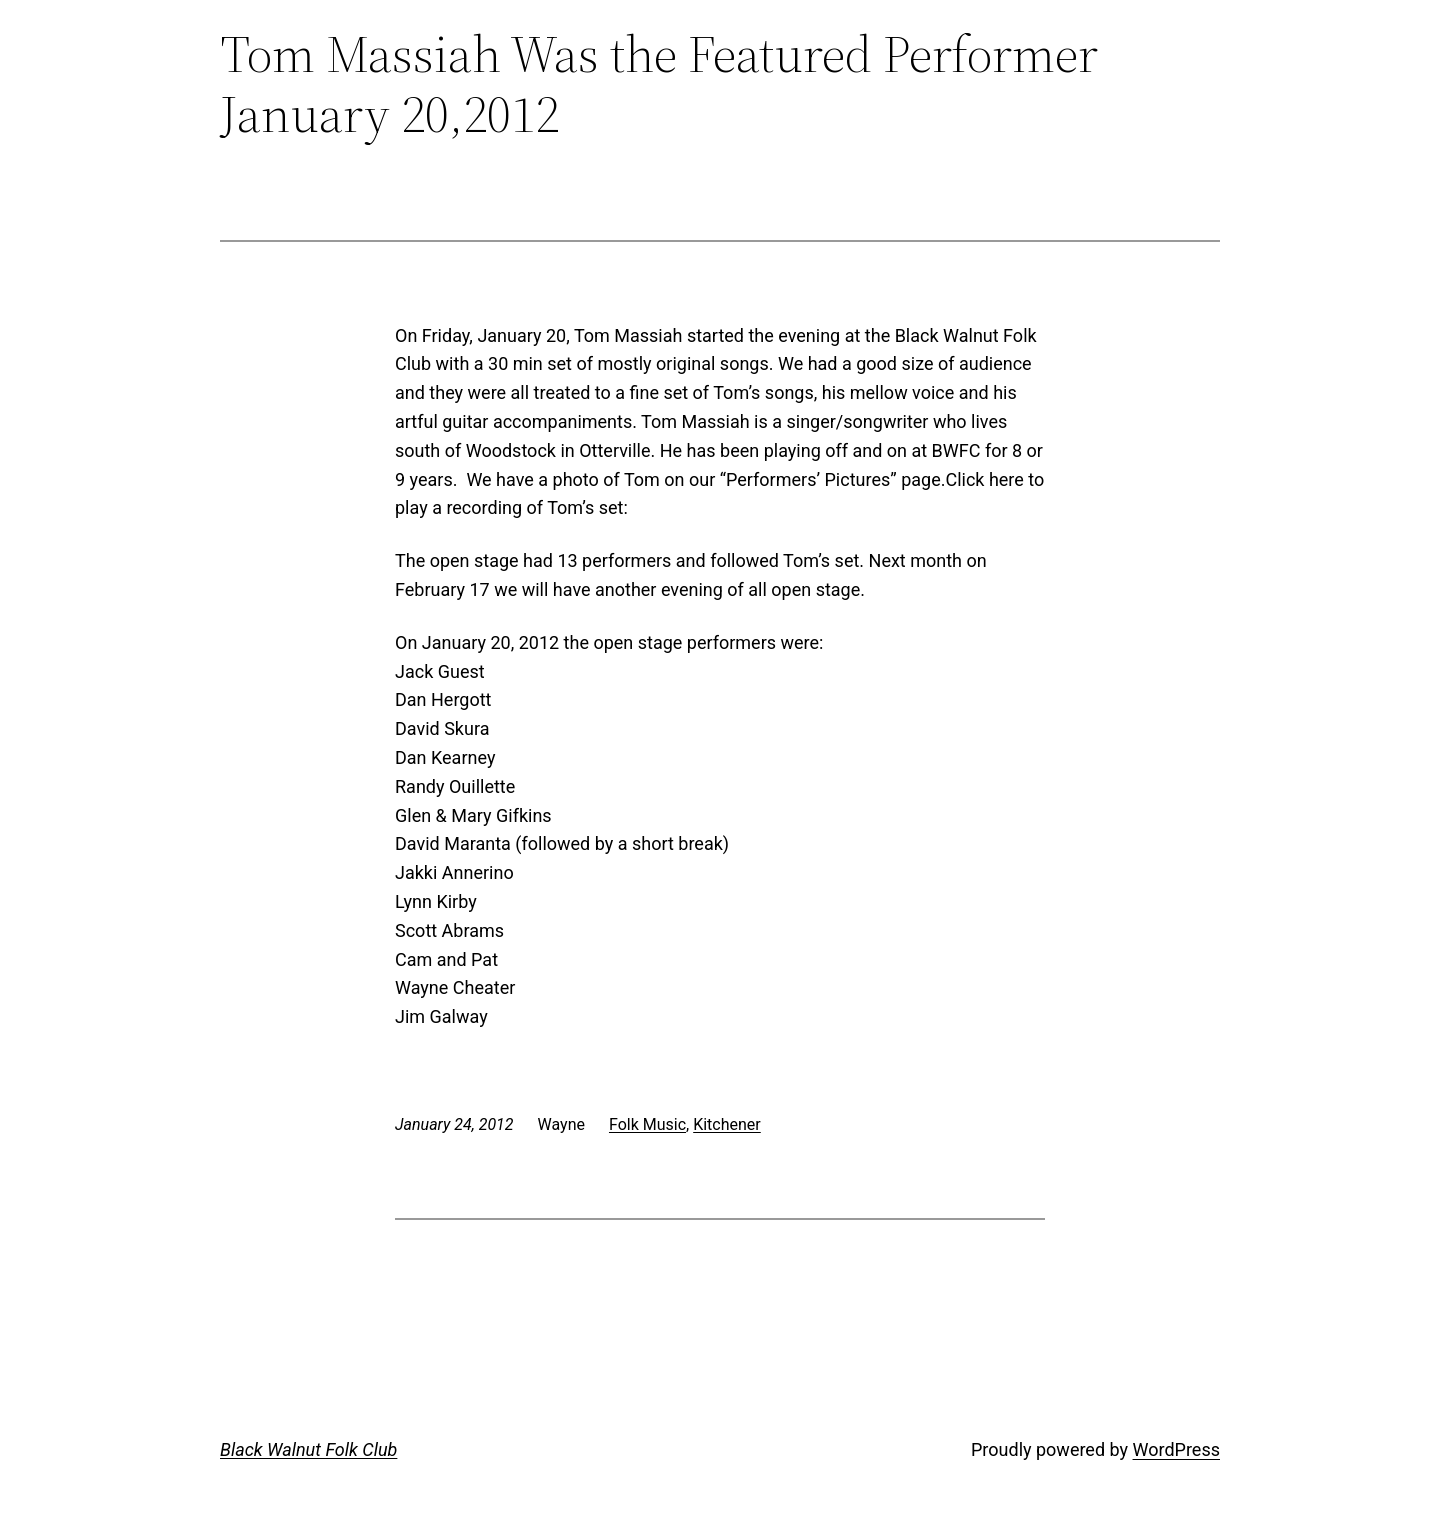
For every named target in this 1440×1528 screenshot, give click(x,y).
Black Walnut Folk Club (308, 1449)
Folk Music (647, 1124)
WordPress (1176, 1449)
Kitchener (727, 1124)
